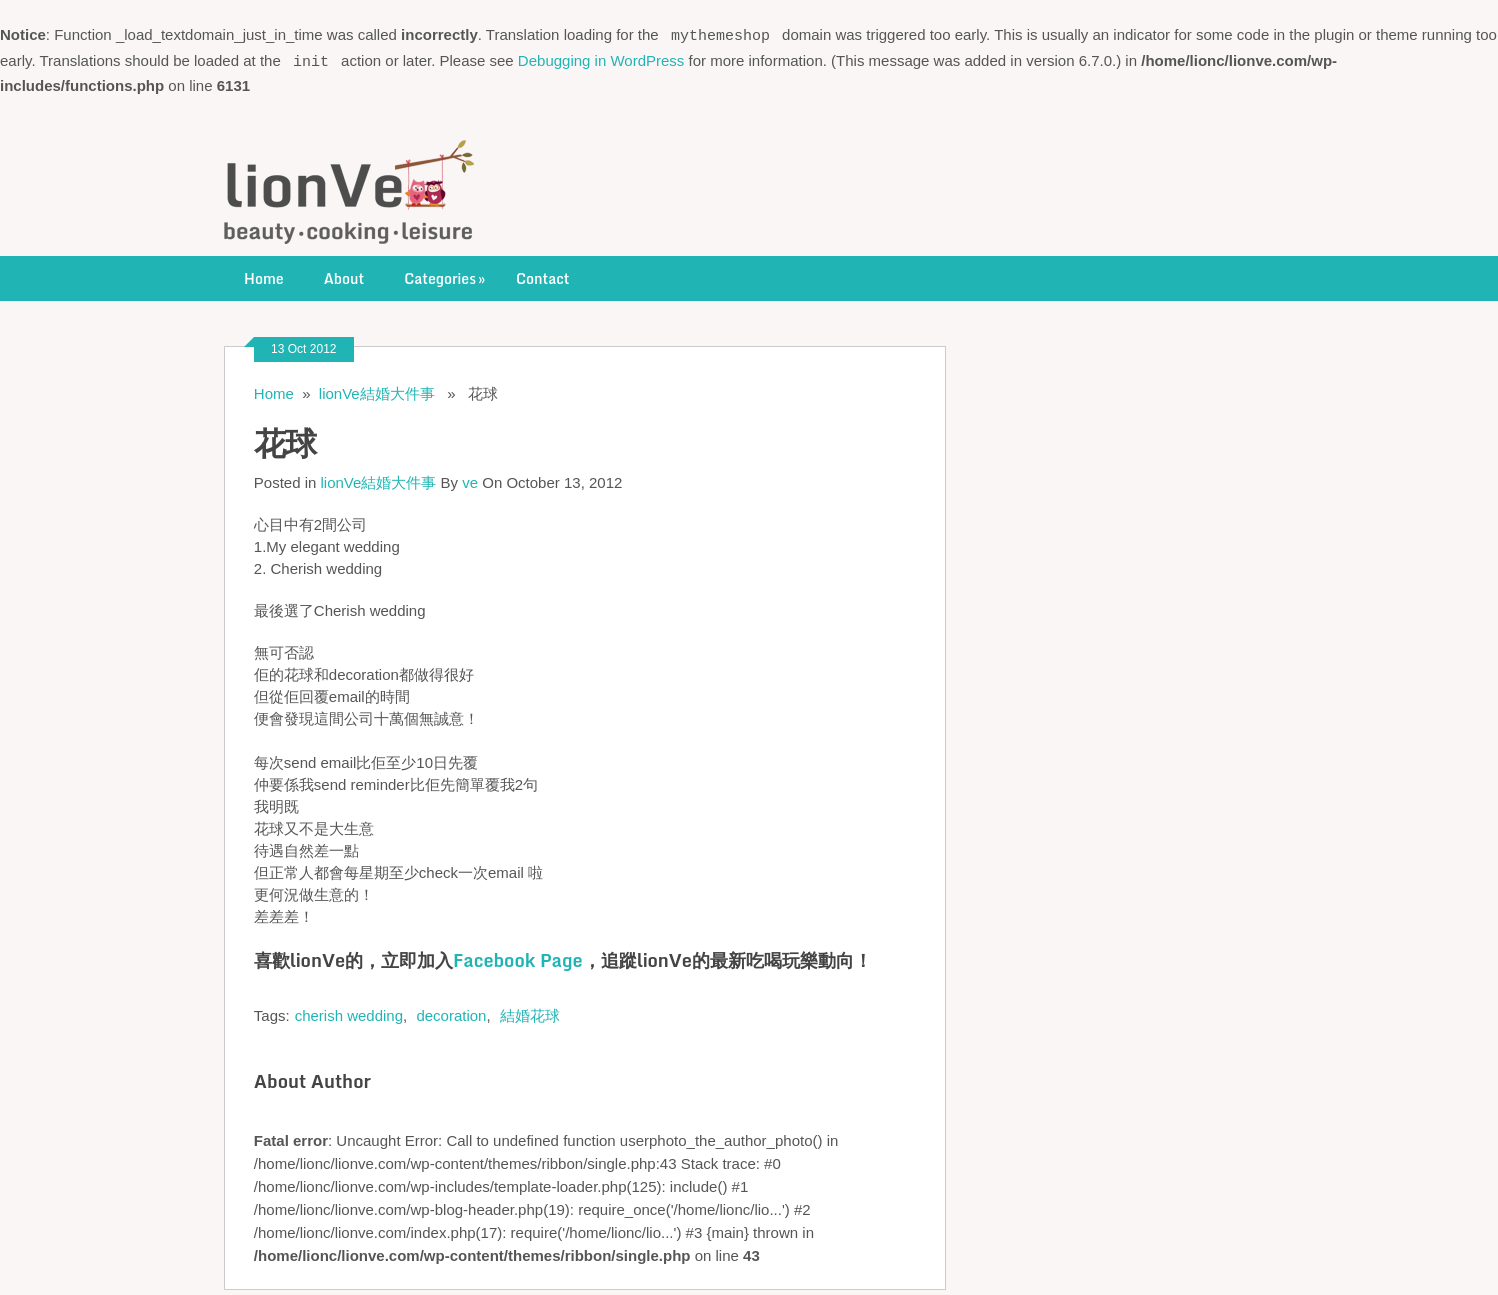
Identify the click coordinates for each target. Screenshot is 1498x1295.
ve (470, 477)
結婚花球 (530, 1010)
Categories (446, 273)
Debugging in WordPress (601, 57)
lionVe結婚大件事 (377, 388)
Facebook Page (518, 955)
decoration (451, 1010)
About (344, 273)
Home (264, 273)
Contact (542, 273)
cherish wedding (349, 1010)
